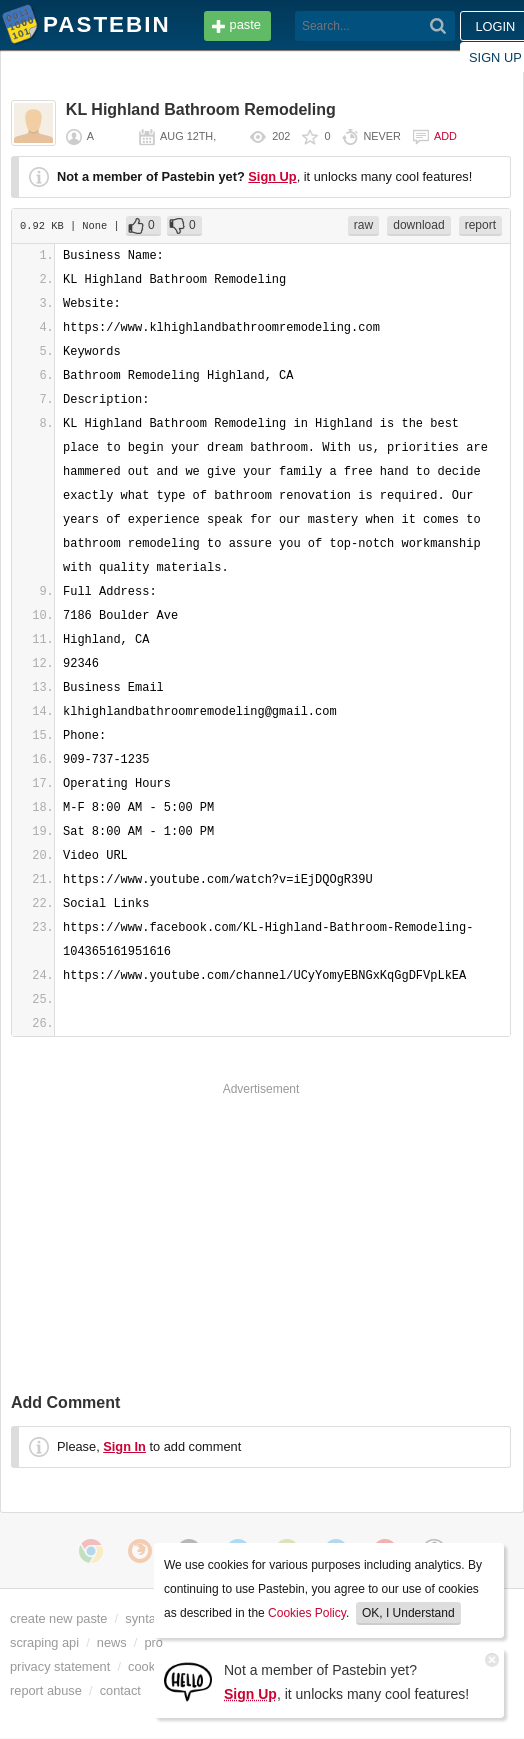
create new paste (58, 1618)
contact (120, 1690)
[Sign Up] (188, 1680)
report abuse (46, 1690)
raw (363, 225)
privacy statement (60, 1666)
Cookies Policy (307, 1613)
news (112, 1642)
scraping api (44, 1642)
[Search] (438, 26)
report (480, 225)
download (418, 225)
